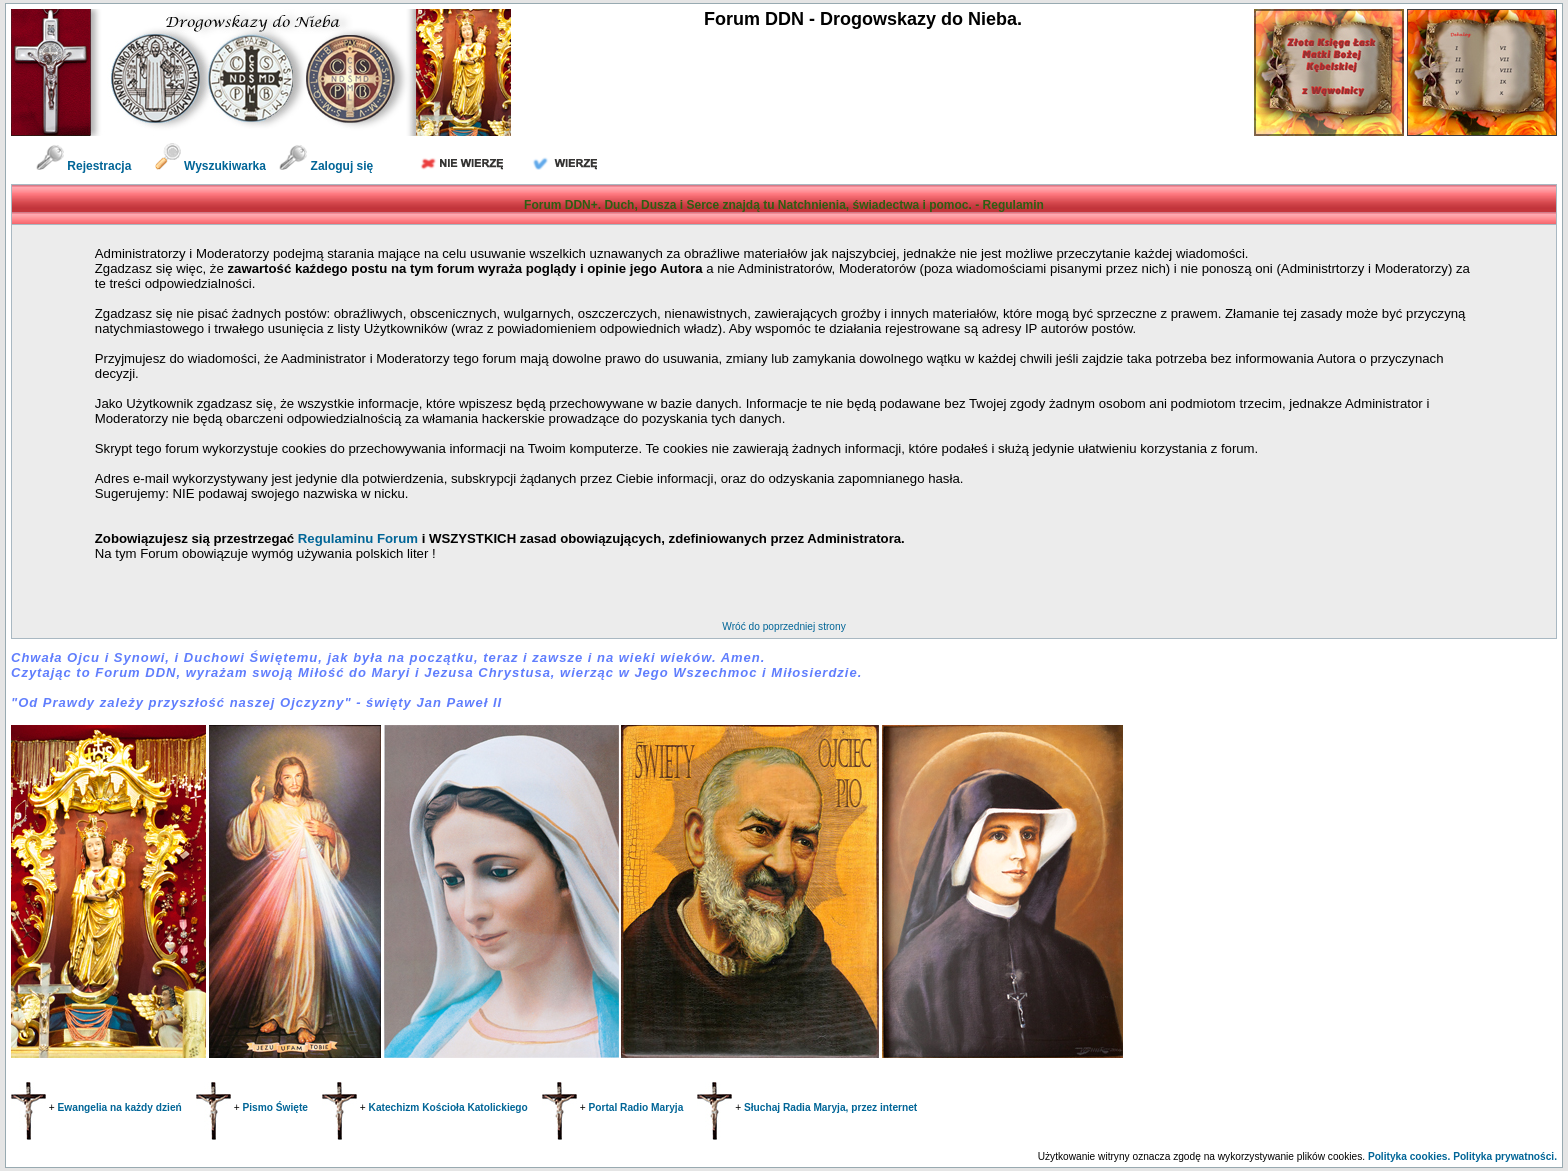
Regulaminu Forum (360, 538)
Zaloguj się (326, 166)
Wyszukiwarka (212, 166)
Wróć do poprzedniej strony (783, 626)
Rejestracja (83, 166)
